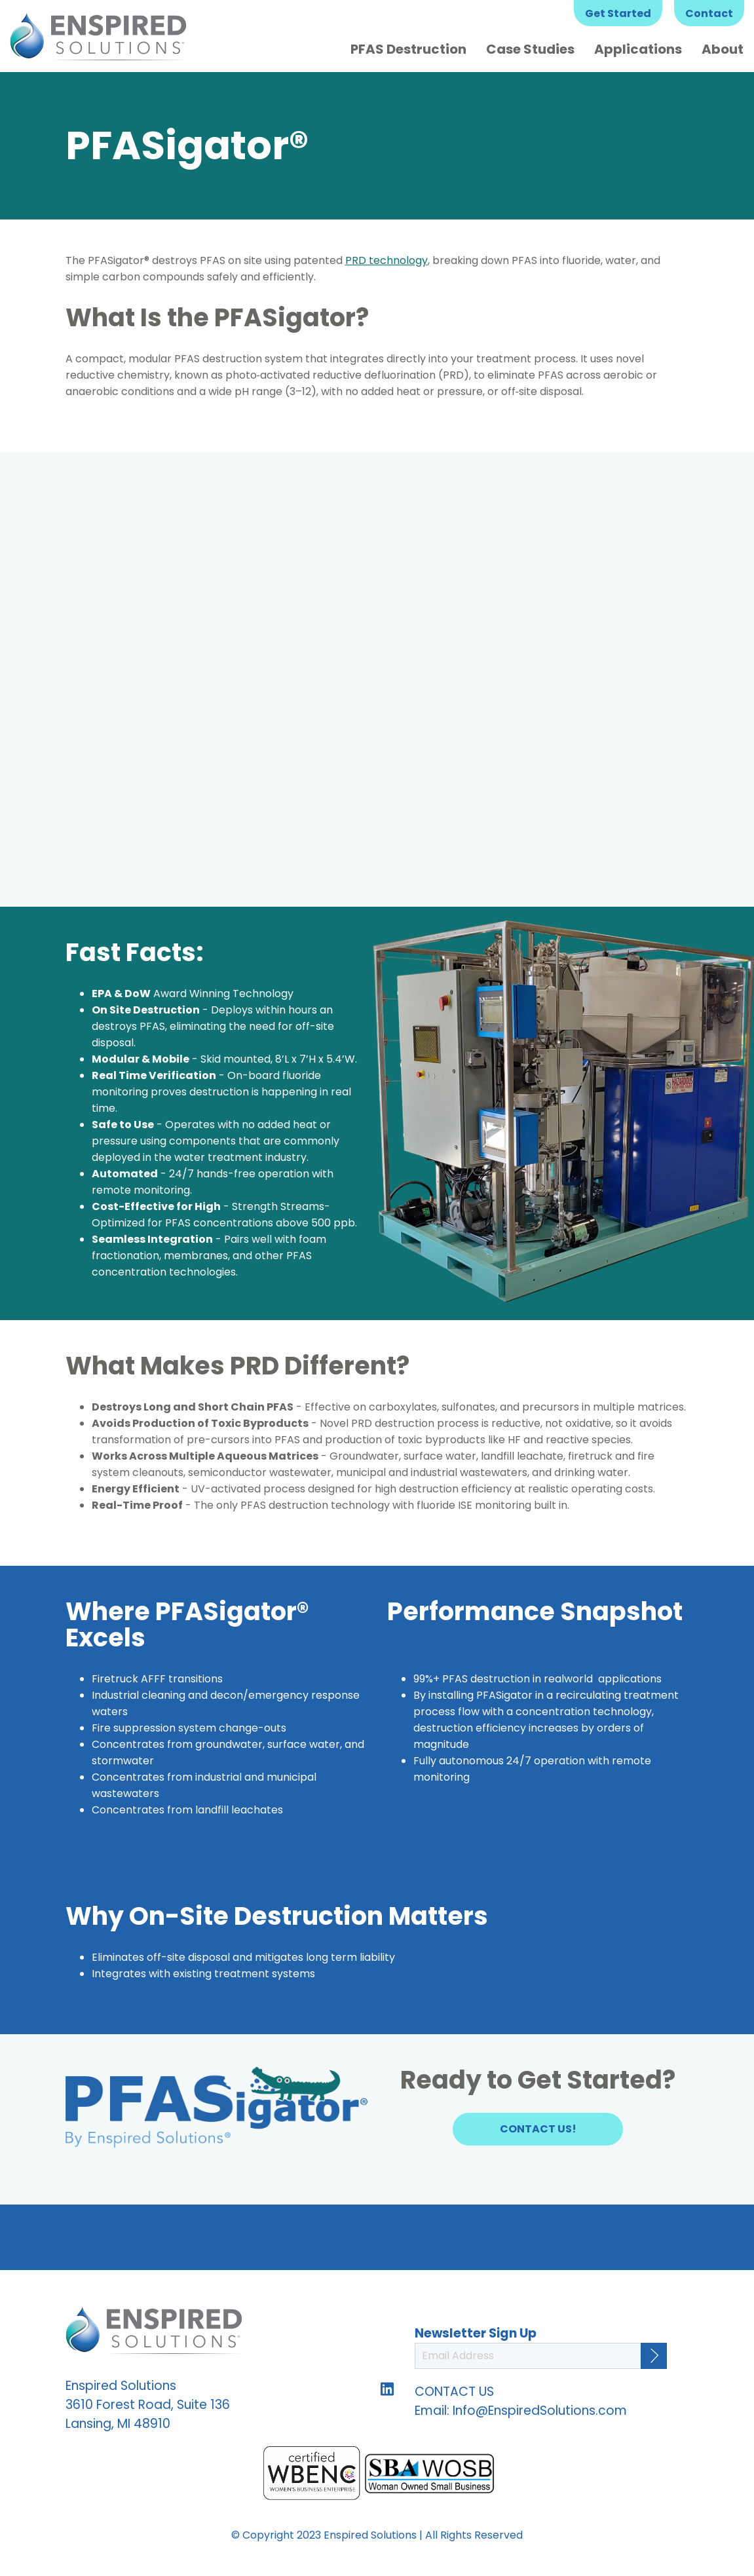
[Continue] (654, 2356)
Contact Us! (538, 2128)
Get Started (618, 13)
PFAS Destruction (408, 49)
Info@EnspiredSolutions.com (540, 2410)
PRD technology (386, 260)
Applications (638, 49)
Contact (709, 13)
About (723, 49)
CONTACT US (454, 2391)
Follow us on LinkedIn (387, 2389)
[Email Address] (541, 2356)
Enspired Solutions (98, 36)
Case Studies (530, 49)
